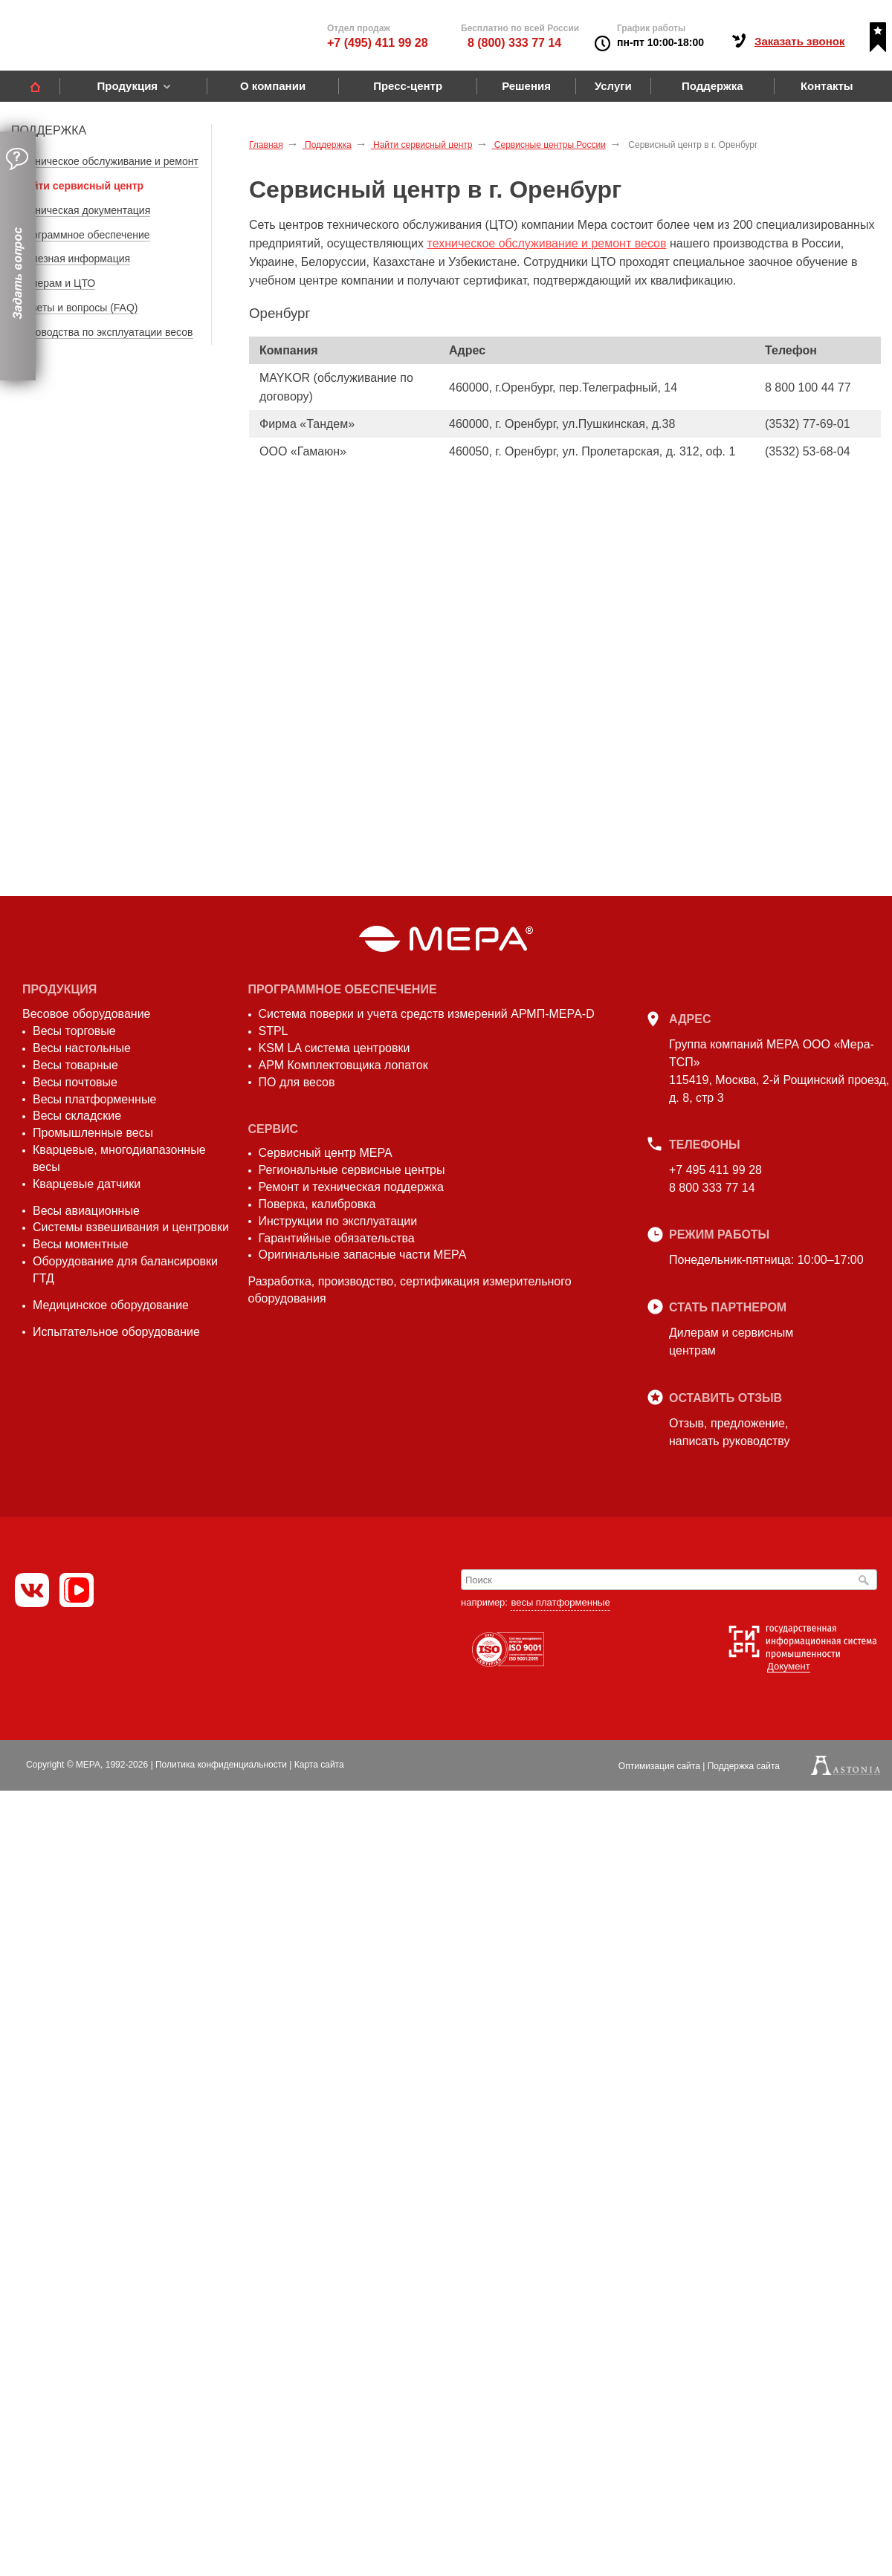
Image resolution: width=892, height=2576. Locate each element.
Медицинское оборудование (111, 1305)
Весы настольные (82, 1048)
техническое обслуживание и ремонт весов (547, 243)
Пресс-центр (407, 86)
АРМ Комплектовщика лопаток (343, 1065)
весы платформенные (560, 1602)
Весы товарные (75, 1065)
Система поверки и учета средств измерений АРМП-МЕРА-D (427, 1014)
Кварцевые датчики (86, 1184)
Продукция (127, 86)
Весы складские (77, 1115)
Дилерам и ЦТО (57, 283)
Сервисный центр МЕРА (325, 1152)
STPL (273, 1031)
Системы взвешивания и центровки (131, 1227)
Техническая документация (84, 210)
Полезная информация (74, 259)
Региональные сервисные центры (352, 1170)
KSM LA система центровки (334, 1048)
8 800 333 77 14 (712, 1187)
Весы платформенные (94, 1099)
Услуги (613, 86)
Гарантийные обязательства (337, 1238)
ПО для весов (297, 1082)
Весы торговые (74, 1031)
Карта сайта (319, 1764)
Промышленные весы (93, 1132)
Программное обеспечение (84, 235)
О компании (273, 86)
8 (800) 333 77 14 (514, 42)
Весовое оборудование (86, 1014)
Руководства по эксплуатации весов (106, 332)
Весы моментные (81, 1244)
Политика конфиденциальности (221, 1764)
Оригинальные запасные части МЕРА (363, 1254)
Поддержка (712, 86)
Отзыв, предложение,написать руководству (729, 1432)
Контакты (827, 86)
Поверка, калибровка (317, 1204)
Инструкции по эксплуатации (338, 1221)
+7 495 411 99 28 (715, 1170)
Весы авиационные (86, 1210)
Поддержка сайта (744, 1766)
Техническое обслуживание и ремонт (108, 161)
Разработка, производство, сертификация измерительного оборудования (410, 1290)
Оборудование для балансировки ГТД (125, 1270)
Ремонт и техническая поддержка (351, 1187)
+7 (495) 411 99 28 (377, 42)
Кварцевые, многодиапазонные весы (119, 1158)
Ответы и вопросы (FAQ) (78, 308)
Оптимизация (659, 1766)
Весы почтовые (75, 1082)
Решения (526, 86)
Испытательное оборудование (116, 1332)
